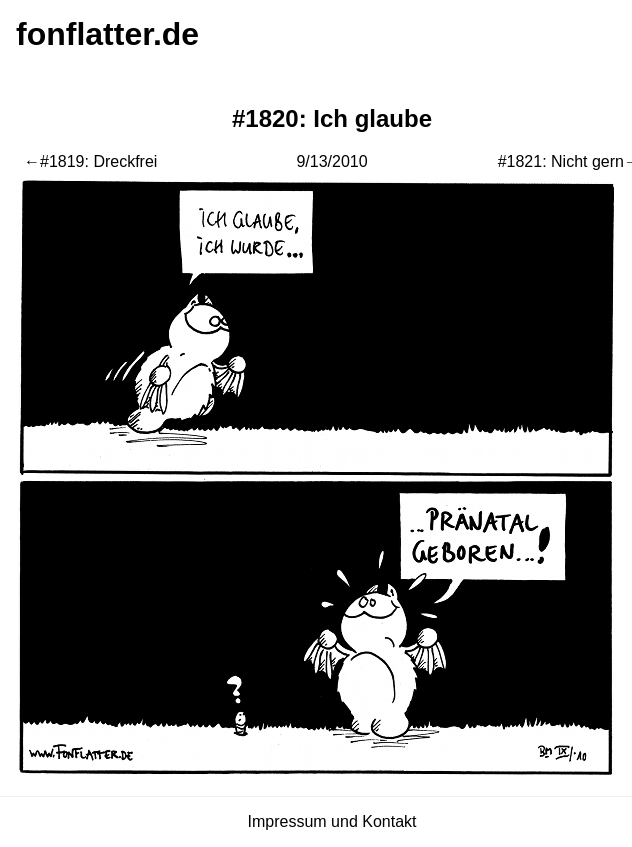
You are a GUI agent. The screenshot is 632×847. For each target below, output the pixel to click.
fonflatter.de (107, 34)
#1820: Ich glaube (332, 118)
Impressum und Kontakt (332, 821)
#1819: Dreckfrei (98, 161)
